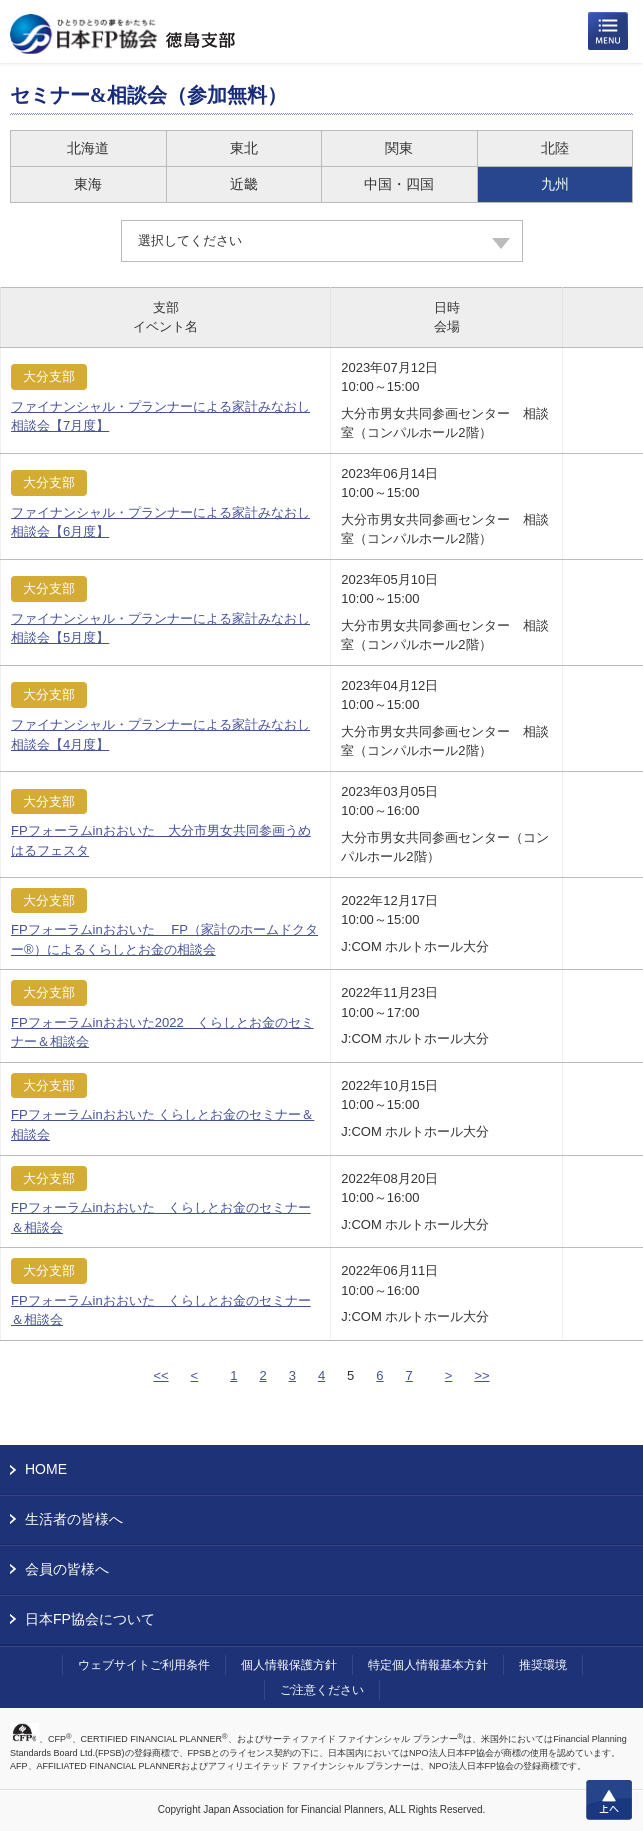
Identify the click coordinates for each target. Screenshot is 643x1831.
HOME (46, 1469)
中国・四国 (399, 184)
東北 (244, 148)
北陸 (555, 148)
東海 (88, 184)
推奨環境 (543, 1665)
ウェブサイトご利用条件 (144, 1665)
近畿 (244, 184)
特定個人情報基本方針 (428, 1665)
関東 (399, 148)
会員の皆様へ (67, 1569)
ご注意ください (322, 1690)
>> (481, 1375)
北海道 (88, 148)
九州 (555, 184)
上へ (609, 1800)
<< (160, 1375)
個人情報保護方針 (289, 1665)
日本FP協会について (90, 1619)
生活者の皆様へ (74, 1519)
